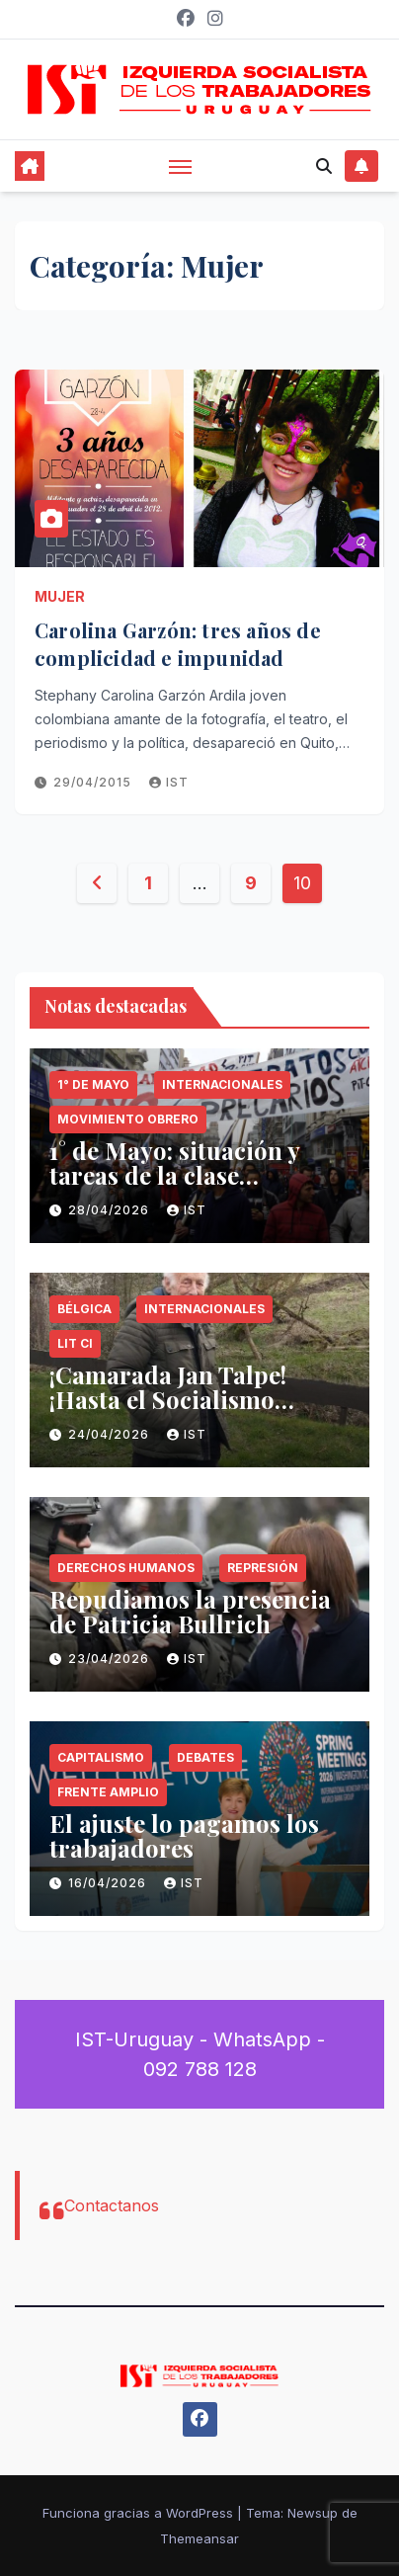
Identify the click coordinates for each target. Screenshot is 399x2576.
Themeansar (199, 2538)
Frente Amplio (108, 1792)
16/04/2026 (109, 1882)
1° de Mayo (93, 1084)
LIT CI (75, 1343)
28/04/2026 (110, 1210)
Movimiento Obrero (128, 1119)
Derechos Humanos (126, 1567)
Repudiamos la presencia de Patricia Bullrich (190, 1611)
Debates (205, 1757)
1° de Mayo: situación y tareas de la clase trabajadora (174, 1174)
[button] (324, 166)
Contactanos (111, 2205)
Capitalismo (100, 1757)
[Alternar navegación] (180, 166)
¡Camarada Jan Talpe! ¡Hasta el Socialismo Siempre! (167, 1399)
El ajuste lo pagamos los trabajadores (184, 1835)
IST (169, 782)
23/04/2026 (110, 1658)
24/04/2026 (110, 1434)
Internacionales (222, 1084)
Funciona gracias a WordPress (139, 2513)
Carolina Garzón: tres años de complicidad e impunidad (178, 644)
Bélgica (84, 1308)
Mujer (60, 596)
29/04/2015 (94, 782)
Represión (262, 1567)
